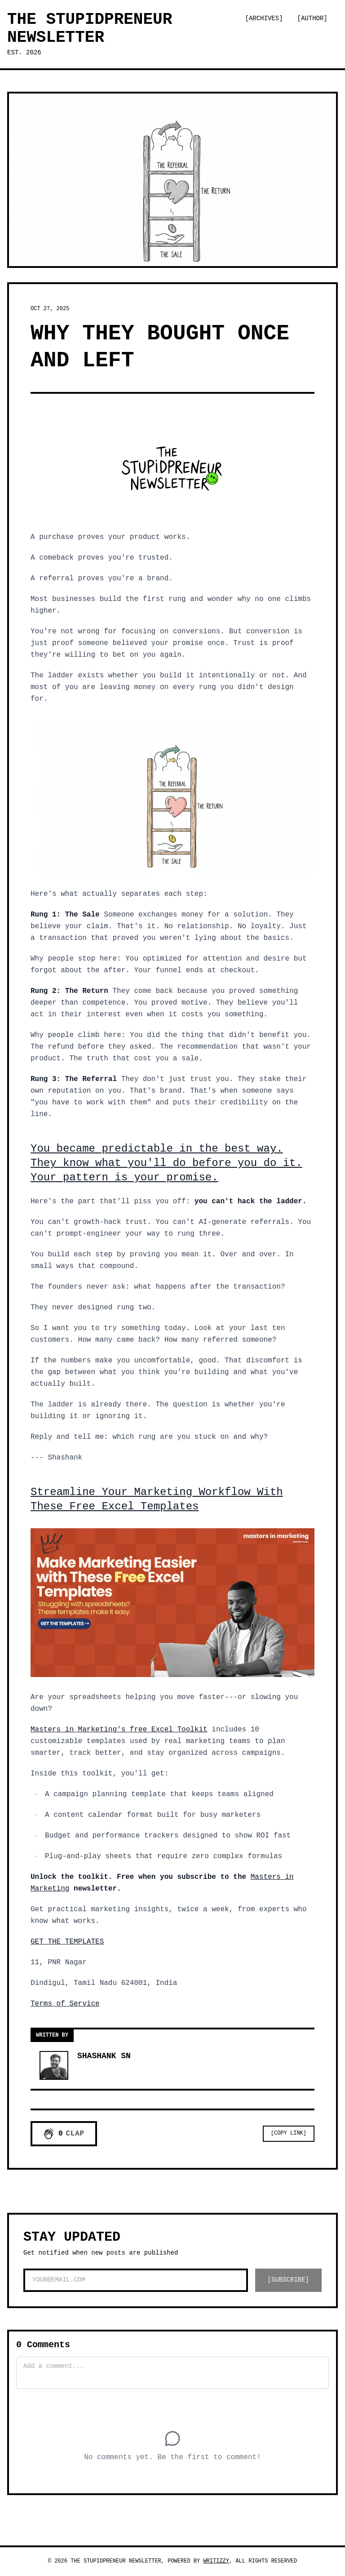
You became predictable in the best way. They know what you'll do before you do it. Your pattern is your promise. (166, 1163)
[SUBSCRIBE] (288, 2279)
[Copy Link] (288, 2133)
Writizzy (216, 2561)
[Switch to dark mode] (251, 44)
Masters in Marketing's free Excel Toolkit (119, 1730)
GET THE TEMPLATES (67, 1942)
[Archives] (264, 18)
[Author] (312, 18)
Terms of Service (65, 2004)
